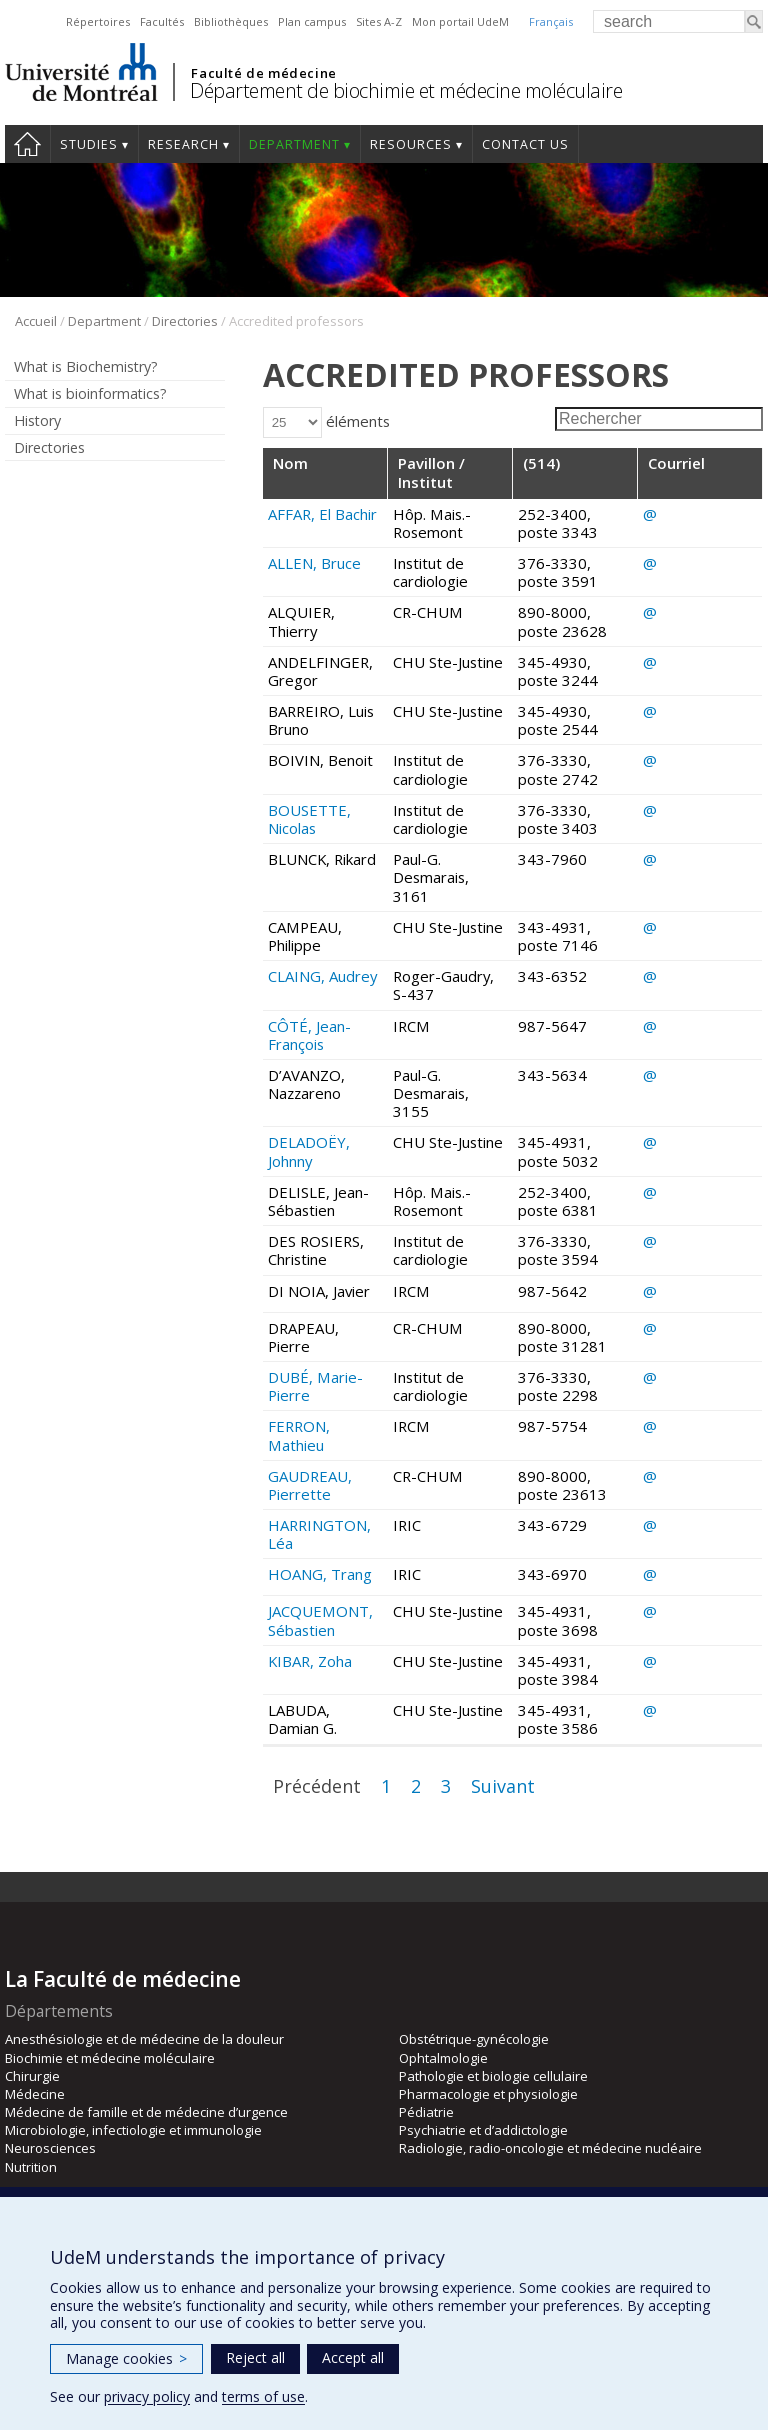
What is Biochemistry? (86, 366)
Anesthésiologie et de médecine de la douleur (144, 2039)
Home (27, 144)
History (37, 420)
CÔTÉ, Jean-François (309, 1035)
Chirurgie (32, 2076)
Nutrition (31, 2167)
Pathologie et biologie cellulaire (493, 2076)
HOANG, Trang (320, 1574)
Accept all (353, 2357)
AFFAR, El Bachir (322, 514)
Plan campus (312, 21)
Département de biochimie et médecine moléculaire (406, 90)
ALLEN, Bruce (314, 563)
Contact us (525, 144)
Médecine (35, 2094)
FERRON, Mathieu (299, 1435)
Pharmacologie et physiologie (488, 2094)
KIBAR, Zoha (310, 1661)
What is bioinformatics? (90, 393)
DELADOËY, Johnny (309, 1151)
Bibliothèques (231, 21)
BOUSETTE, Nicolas (309, 819)
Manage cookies (126, 2358)
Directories (185, 321)
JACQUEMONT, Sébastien (320, 1620)
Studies (89, 144)
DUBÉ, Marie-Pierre (315, 1386)
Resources (411, 144)
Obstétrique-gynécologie (474, 2039)
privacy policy (147, 2396)
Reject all (255, 2357)
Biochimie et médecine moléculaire (110, 2058)
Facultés (162, 21)
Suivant (503, 1786)
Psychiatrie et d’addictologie (483, 2130)
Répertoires (98, 21)
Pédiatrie (426, 2112)
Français (551, 21)
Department (294, 144)
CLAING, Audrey (322, 976)
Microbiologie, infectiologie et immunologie (133, 2130)
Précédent (317, 1786)
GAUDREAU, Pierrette (310, 1485)
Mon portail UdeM (460, 21)
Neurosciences (50, 2148)
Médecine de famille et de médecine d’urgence (146, 2112)
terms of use (263, 2396)
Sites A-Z (379, 21)
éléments (326, 421)
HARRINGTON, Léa (319, 1534)
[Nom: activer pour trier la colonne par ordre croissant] (325, 473)
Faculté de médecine (263, 73)
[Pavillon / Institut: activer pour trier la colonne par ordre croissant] (450, 473)
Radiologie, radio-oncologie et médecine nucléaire (550, 2148)
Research (183, 144)
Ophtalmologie (443, 2058)
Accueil (36, 321)
